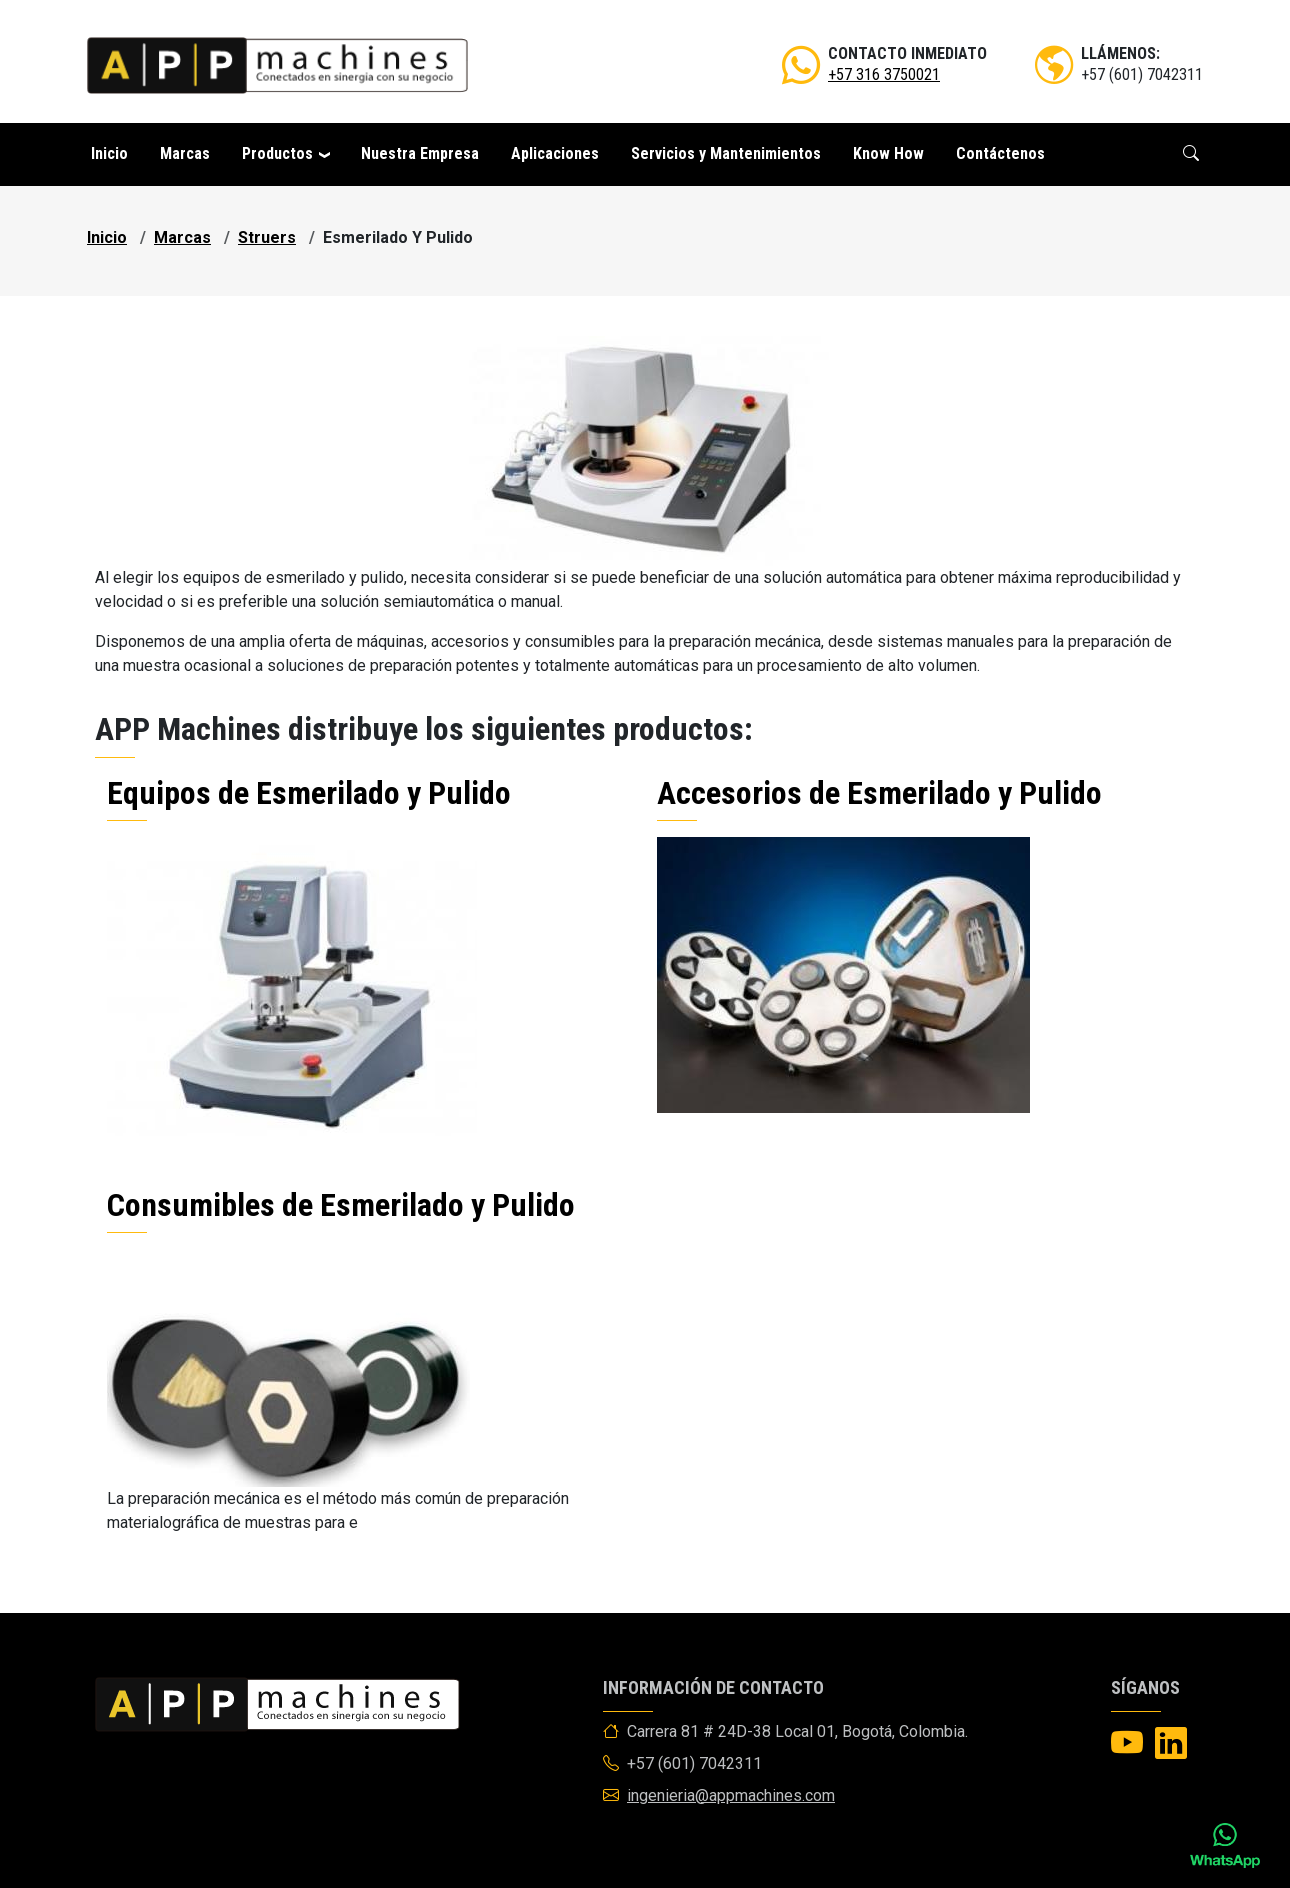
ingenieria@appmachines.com (731, 1795)
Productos (277, 153)
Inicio (109, 153)
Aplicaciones (555, 153)
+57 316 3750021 (884, 74)
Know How (888, 153)
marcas (182, 237)
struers (267, 237)
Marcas (185, 153)
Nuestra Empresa (420, 153)
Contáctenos (1000, 153)
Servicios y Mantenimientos (726, 153)
